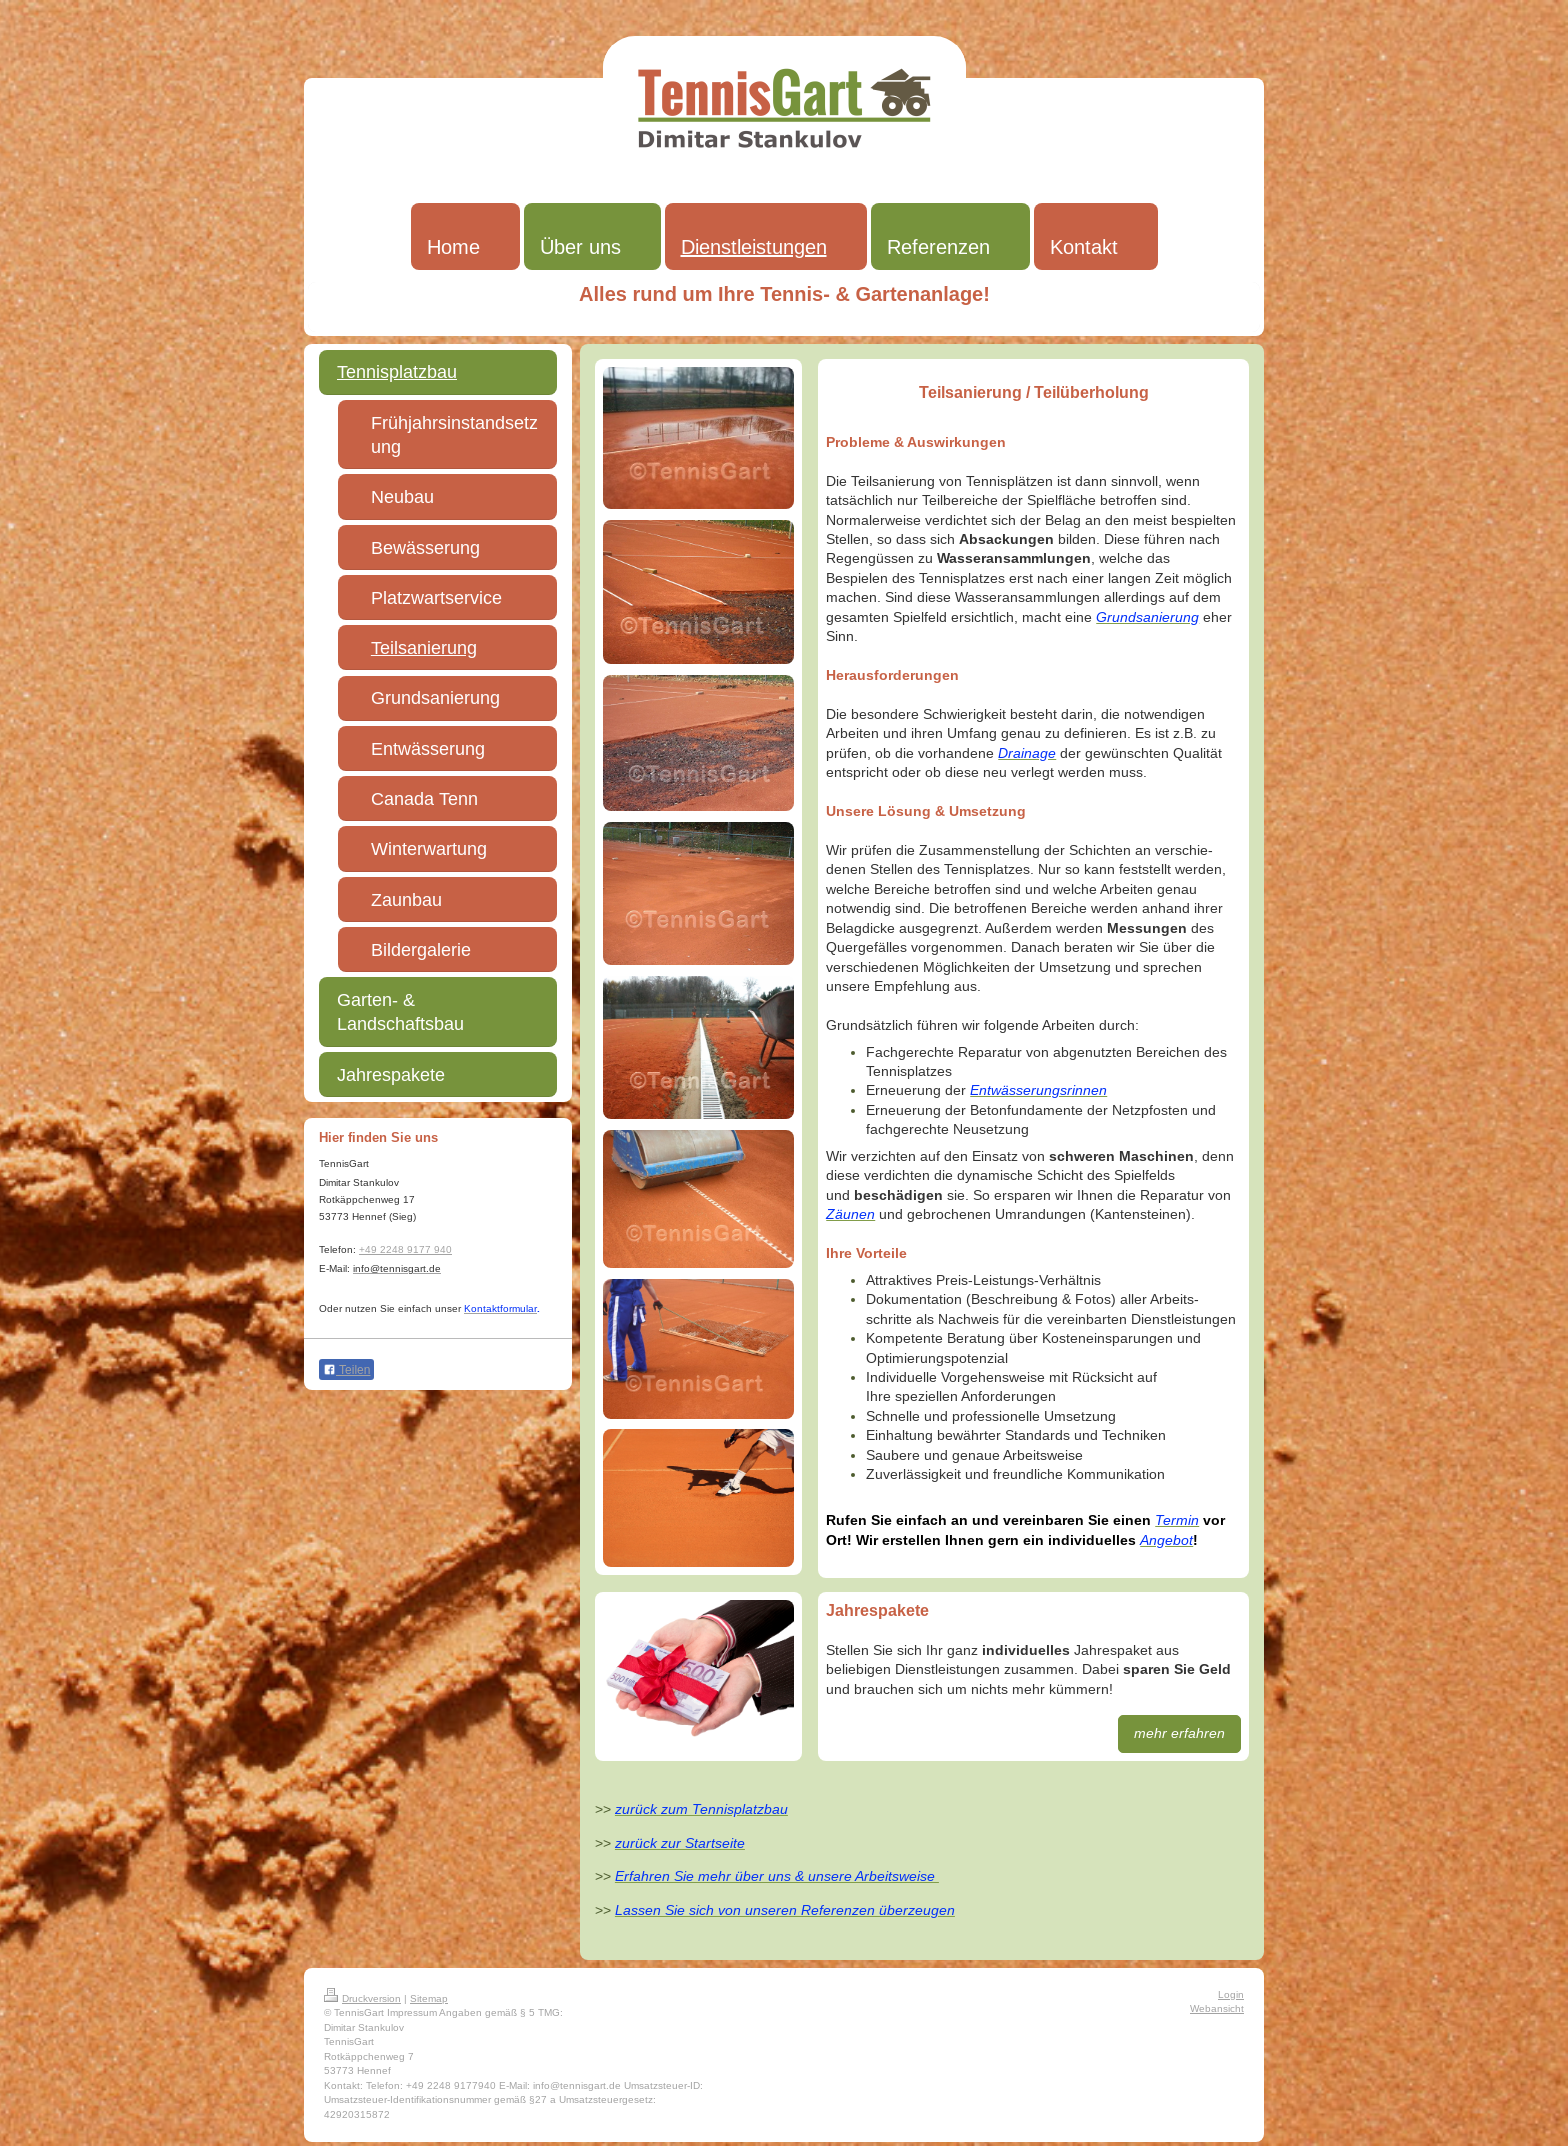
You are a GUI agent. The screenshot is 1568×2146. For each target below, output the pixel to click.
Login (1231, 1994)
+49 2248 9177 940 (405, 1249)
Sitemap (429, 1998)
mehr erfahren (1179, 1733)
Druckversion (362, 1998)
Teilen (346, 1370)
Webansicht (1217, 2008)
